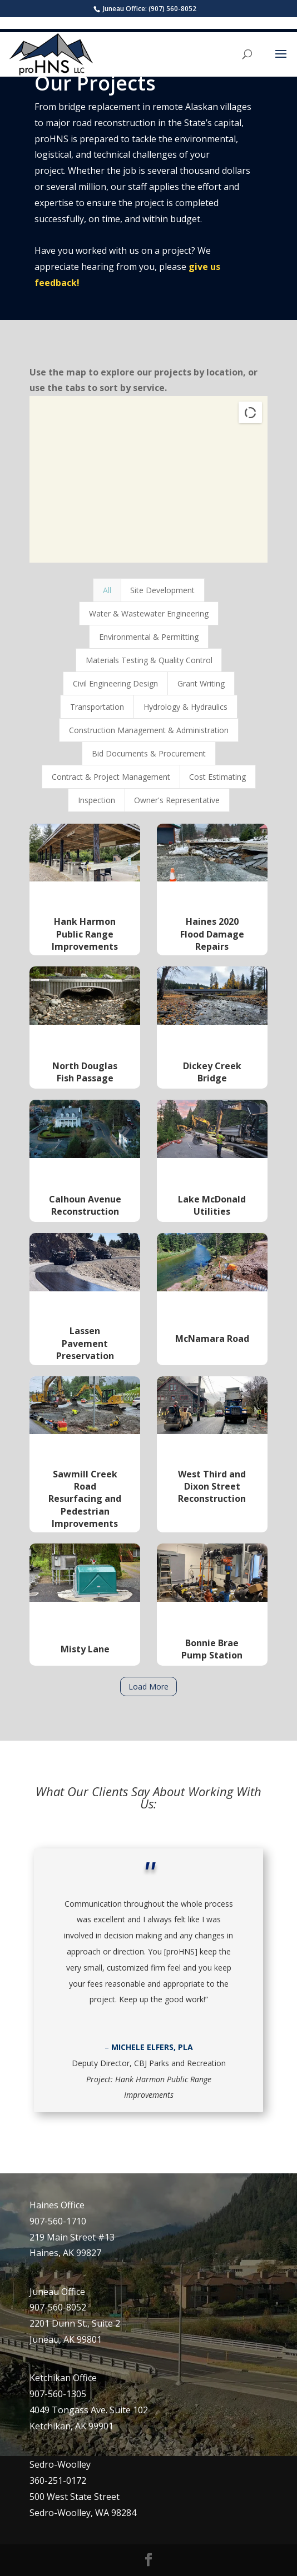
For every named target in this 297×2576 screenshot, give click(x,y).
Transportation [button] (97, 706)
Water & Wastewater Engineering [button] (149, 613)
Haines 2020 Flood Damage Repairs (212, 934)
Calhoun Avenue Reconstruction (85, 1205)
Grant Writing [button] (201, 683)
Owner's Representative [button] (177, 800)
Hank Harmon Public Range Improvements (85, 934)
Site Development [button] (162, 590)
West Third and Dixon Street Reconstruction (212, 1486)
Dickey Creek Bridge (212, 1072)
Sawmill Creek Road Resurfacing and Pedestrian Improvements (84, 1499)
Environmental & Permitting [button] (149, 637)
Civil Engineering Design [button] (115, 683)
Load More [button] (148, 1686)
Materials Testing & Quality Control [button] (149, 660)
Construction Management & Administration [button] (149, 730)
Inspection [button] (96, 800)
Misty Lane (85, 1649)
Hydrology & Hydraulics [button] (185, 706)
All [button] (107, 590)
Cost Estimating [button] (217, 776)
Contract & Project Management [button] (111, 776)
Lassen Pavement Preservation (85, 1343)
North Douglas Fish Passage (84, 1072)
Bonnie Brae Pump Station (211, 1649)
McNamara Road (212, 1338)
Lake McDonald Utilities (212, 1205)
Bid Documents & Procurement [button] (149, 753)
